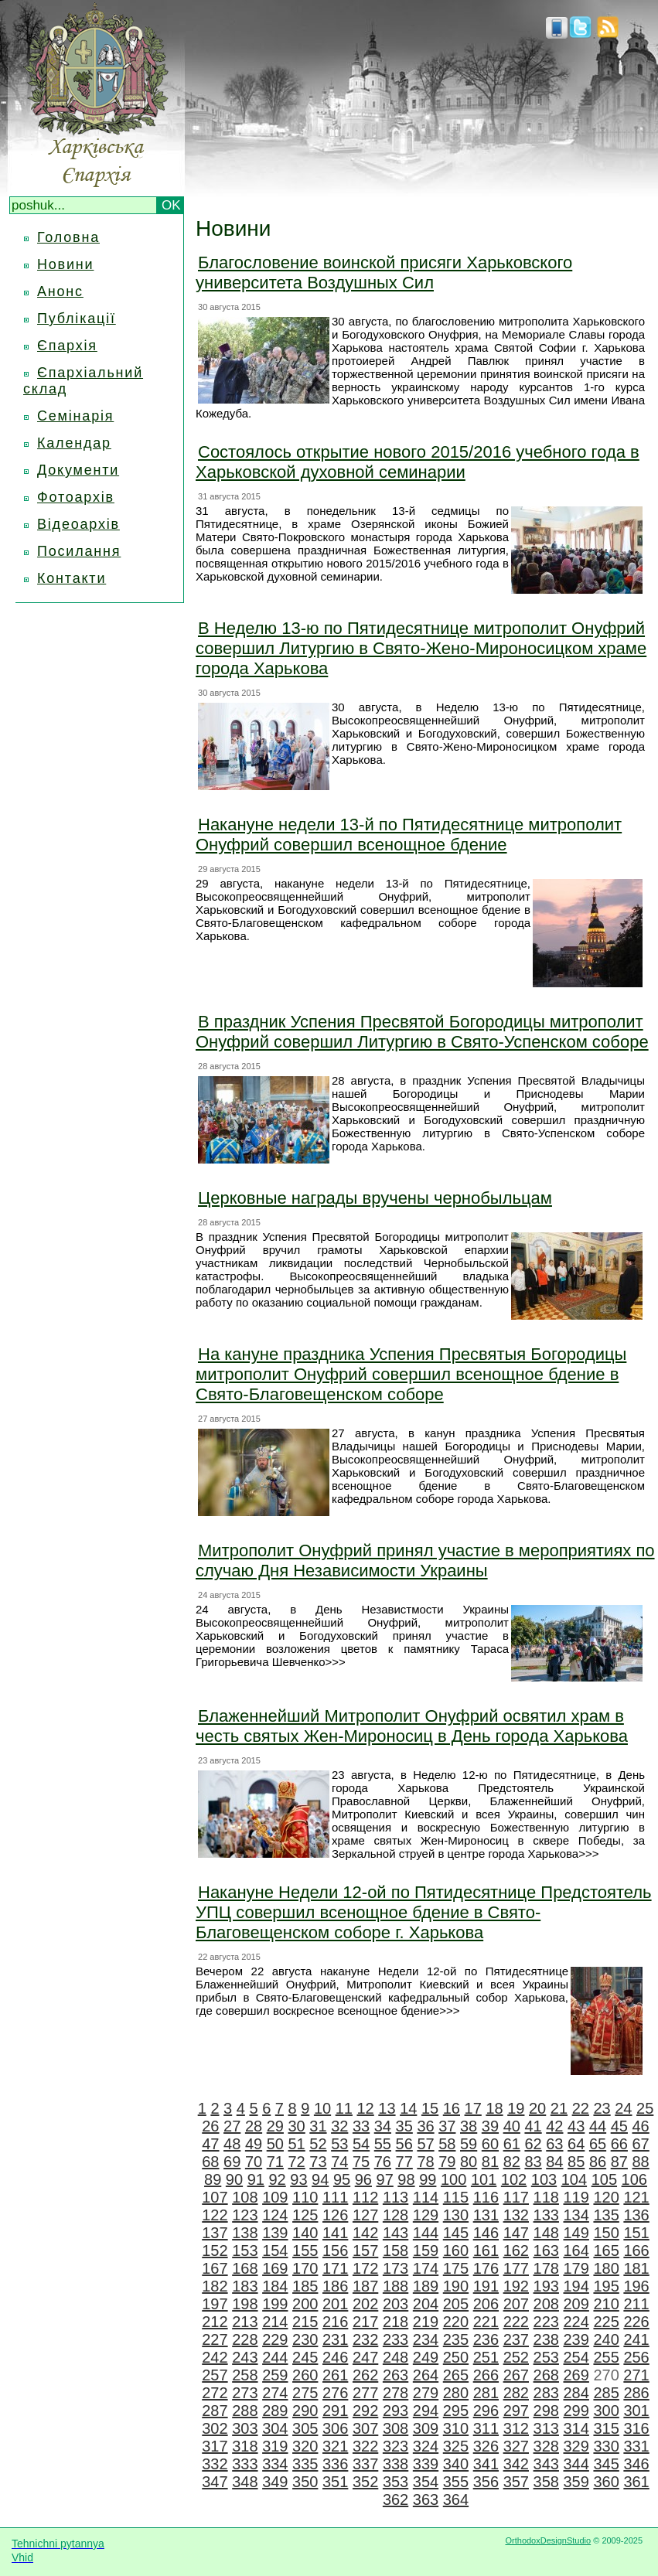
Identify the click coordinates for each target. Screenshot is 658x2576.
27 (231, 2126)
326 (486, 2446)
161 (486, 2250)
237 (516, 2339)
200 (305, 2303)
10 (322, 2108)
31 (317, 2126)
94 (320, 2179)
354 (425, 2481)
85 (576, 2161)
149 (576, 2232)
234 (425, 2339)
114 (425, 2197)
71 (275, 2161)
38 (468, 2126)
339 (425, 2463)
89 (212, 2179)
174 (425, 2268)
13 (386, 2108)
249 (425, 2357)
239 (576, 2339)
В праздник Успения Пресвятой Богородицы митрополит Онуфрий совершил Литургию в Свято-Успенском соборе (422, 1031)
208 (546, 2303)
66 (619, 2143)
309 (425, 2428)
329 (576, 2446)
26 (210, 2126)
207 (516, 2303)
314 (576, 2428)
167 (214, 2268)
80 (468, 2161)
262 (365, 2374)
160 (456, 2250)
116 (486, 2197)
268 (546, 2374)
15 (429, 2108)
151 (636, 2232)
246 (335, 2357)
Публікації (76, 318)
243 (244, 2357)
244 (275, 2357)
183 (244, 2286)
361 (636, 2481)
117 (516, 2197)
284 (576, 2392)
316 (636, 2428)
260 (305, 2374)
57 (425, 2143)
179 (576, 2268)
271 (636, 2374)
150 (606, 2232)
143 (395, 2232)
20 (537, 2108)
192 (516, 2286)
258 (244, 2374)
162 (516, 2250)
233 (395, 2339)
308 (395, 2428)
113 (395, 2197)
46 (640, 2126)
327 (516, 2446)
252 (516, 2357)
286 (636, 2392)
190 (456, 2286)
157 (365, 2250)
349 (275, 2481)
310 (456, 2428)
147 (516, 2232)
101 (483, 2179)
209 (576, 2303)
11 (344, 2108)
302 (214, 2428)
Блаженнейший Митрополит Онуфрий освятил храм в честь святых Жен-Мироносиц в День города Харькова (412, 1726)
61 (511, 2143)
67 (640, 2143)
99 (427, 2179)
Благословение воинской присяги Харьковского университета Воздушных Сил (384, 272)
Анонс (60, 291)
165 (606, 2250)
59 (468, 2143)
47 (210, 2143)
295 (456, 2410)
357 (516, 2481)
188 (395, 2286)
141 (335, 2232)
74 (339, 2161)
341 (486, 2463)
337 (365, 2463)
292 (365, 2410)
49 (253, 2143)
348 (244, 2481)
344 (576, 2463)
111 (335, 2197)
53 (339, 2143)
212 (214, 2321)
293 (395, 2410)
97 (385, 2179)
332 (214, 2463)
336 (335, 2463)
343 (546, 2463)
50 (275, 2143)
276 (335, 2392)
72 (296, 2161)
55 (382, 2143)
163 (546, 2250)
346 (636, 2463)
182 (214, 2286)
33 (361, 2126)
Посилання (79, 551)
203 (395, 2303)
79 (446, 2161)
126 (335, 2214)
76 (382, 2161)
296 (486, 2410)
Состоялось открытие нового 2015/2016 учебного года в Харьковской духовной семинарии (417, 462)
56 (404, 2143)
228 (244, 2339)
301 (636, 2410)
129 (425, 2214)
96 (363, 2179)
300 (606, 2410)
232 (365, 2339)
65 (597, 2143)
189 (425, 2286)
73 (317, 2161)
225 (606, 2321)
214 (275, 2321)
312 (516, 2428)
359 (576, 2481)
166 (636, 2250)
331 (636, 2446)
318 (244, 2446)
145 (456, 2232)
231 (335, 2339)
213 (244, 2321)
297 (516, 2410)
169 (275, 2268)
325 (456, 2446)
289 (275, 2410)
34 (382, 2126)
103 (544, 2179)
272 (214, 2392)
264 (425, 2374)
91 (255, 2179)
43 (576, 2126)
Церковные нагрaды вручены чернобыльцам (375, 1198)
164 (576, 2250)
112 (365, 2197)
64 (576, 2143)
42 (554, 2126)
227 (214, 2339)
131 (486, 2214)
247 (365, 2357)
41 (532, 2126)
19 (515, 2108)
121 (636, 2197)
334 (275, 2463)
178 (546, 2268)
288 (244, 2410)
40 (511, 2126)
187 (365, 2286)
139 (275, 2232)
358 (546, 2481)
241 (636, 2339)
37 (446, 2126)
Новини (65, 264)
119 (576, 2197)
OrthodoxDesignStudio (548, 2540)
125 (305, 2214)
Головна (68, 237)
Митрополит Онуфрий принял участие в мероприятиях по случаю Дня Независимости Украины (425, 1560)
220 (456, 2321)
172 (365, 2268)
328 (546, 2446)
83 (532, 2161)
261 (335, 2374)
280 (456, 2392)
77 (404, 2161)
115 (456, 2197)
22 (580, 2108)
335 (305, 2463)
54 (361, 2143)
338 (395, 2463)
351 (335, 2481)
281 (486, 2392)
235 (456, 2339)
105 (604, 2179)
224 (576, 2321)
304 (275, 2428)
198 (244, 2303)
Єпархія (67, 345)
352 (365, 2481)
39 (490, 2126)
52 (317, 2143)
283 (546, 2392)
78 (425, 2161)
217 (365, 2321)
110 (305, 2197)
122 (214, 2214)
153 (244, 2250)
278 (395, 2392)
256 (636, 2357)
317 (214, 2446)
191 (486, 2286)
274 (275, 2392)
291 (335, 2410)
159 (425, 2250)
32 (339, 2126)
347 (214, 2481)
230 (305, 2339)
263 (395, 2374)
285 (606, 2392)
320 (305, 2446)
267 (516, 2374)
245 (305, 2357)
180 (606, 2268)
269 (576, 2374)
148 (546, 2232)
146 (486, 2232)
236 (486, 2339)
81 (490, 2161)
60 (490, 2143)
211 (636, 2303)
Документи (78, 470)
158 (395, 2250)
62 (532, 2143)
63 (554, 2143)
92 (276, 2179)
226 (636, 2321)
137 (214, 2232)
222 (516, 2321)
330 (606, 2446)
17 (473, 2108)
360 (606, 2481)
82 (511, 2161)
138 (244, 2232)
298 (546, 2410)
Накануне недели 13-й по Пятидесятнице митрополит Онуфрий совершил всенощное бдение (409, 834)
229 (275, 2339)
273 (244, 2392)
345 (606, 2463)
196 (636, 2286)
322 (365, 2446)
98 (405, 2179)
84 (554, 2161)
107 (214, 2197)
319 (275, 2446)
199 (275, 2303)
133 (546, 2214)
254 (576, 2357)
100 (453, 2179)
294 (425, 2410)
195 (606, 2286)
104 (574, 2179)
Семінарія (75, 416)
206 (486, 2303)
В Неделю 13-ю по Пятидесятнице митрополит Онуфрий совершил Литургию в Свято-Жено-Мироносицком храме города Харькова (421, 648)
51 (296, 2143)
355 (456, 2481)
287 (214, 2410)
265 (456, 2374)
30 (296, 2126)
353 (395, 2481)
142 (365, 2232)
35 (404, 2126)
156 (335, 2250)
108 (244, 2197)
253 (546, 2357)
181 (636, 2268)
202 (365, 2303)
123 (244, 2214)
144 (425, 2232)
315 (606, 2428)
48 (231, 2143)
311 (486, 2428)
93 (298, 2179)
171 (335, 2268)
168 (244, 2268)
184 (275, 2286)
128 (395, 2214)
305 (305, 2428)
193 (546, 2286)
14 (408, 2108)
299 (576, 2410)
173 (395, 2268)
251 (486, 2357)
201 (335, 2303)
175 (456, 2268)
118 (546, 2197)
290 (305, 2410)
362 (395, 2499)
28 (253, 2126)
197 (214, 2303)
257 (214, 2374)
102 (514, 2179)
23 (601, 2108)
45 (619, 2126)
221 (486, 2321)
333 (244, 2463)
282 (516, 2392)
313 (546, 2428)
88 (640, 2161)
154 (275, 2250)
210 (606, 2303)
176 (486, 2268)
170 (305, 2268)
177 (516, 2268)
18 (494, 2108)
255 (606, 2357)
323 (395, 2446)
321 (335, 2446)
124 (275, 2214)
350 (305, 2481)
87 (619, 2161)
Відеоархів (78, 524)
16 (451, 2108)
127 (365, 2214)
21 (559, 2108)
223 (546, 2321)
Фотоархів (75, 497)
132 (516, 2214)
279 (425, 2392)
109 (275, 2197)
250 (456, 2357)
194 (576, 2286)
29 (275, 2126)
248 (395, 2357)
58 (446, 2143)
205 (456, 2303)
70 (253, 2161)
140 (305, 2232)
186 (335, 2286)
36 (425, 2126)
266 (486, 2374)
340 (456, 2463)
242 (214, 2357)
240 (606, 2339)
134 (576, 2214)
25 (644, 2108)
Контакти (71, 578)
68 (210, 2161)
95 (341, 2179)
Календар (74, 443)
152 (214, 2250)
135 (606, 2214)
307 (365, 2428)
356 (486, 2481)
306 (335, 2428)
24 (623, 2108)
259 (275, 2374)
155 (305, 2250)
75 (361, 2161)
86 (597, 2161)
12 (365, 2108)
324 (425, 2446)
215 (305, 2321)
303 (244, 2428)
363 (425, 2499)
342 (516, 2463)
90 (234, 2179)
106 (634, 2179)
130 (456, 2214)
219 (425, 2321)
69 (231, 2161)
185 (305, 2286)
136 (636, 2214)
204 (425, 2303)
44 (597, 2126)
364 (456, 2499)
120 (606, 2197)
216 (335, 2321)
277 (365, 2392)
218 (395, 2321)
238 (546, 2339)
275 (305, 2392)
